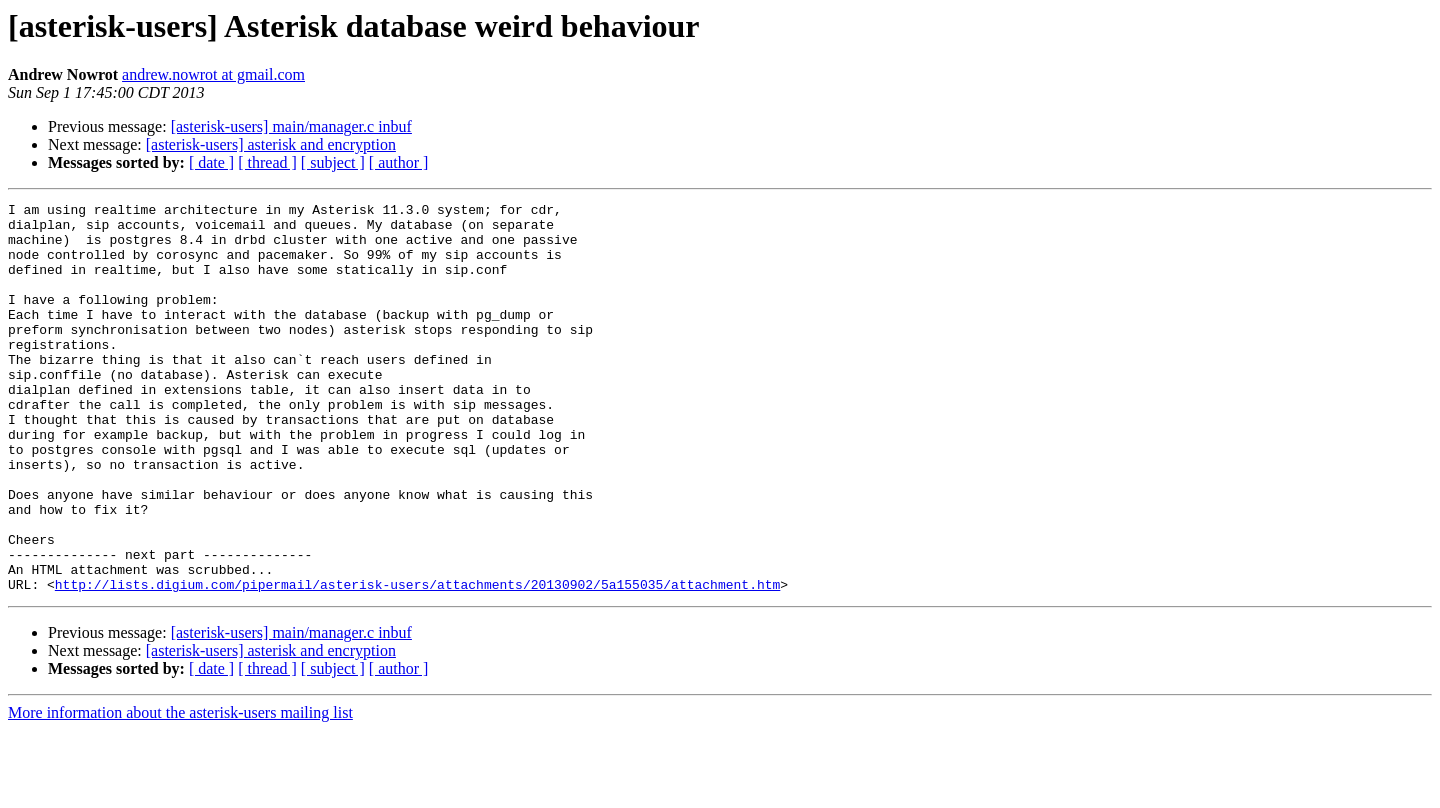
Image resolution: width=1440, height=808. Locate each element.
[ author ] (399, 162)
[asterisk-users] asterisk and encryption (271, 144)
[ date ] (211, 162)
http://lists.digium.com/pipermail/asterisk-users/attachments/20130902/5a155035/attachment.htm (417, 662)
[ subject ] (333, 162)
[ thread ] (267, 162)
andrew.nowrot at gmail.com (213, 74)
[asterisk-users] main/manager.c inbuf (291, 126)
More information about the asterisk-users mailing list (180, 790)
